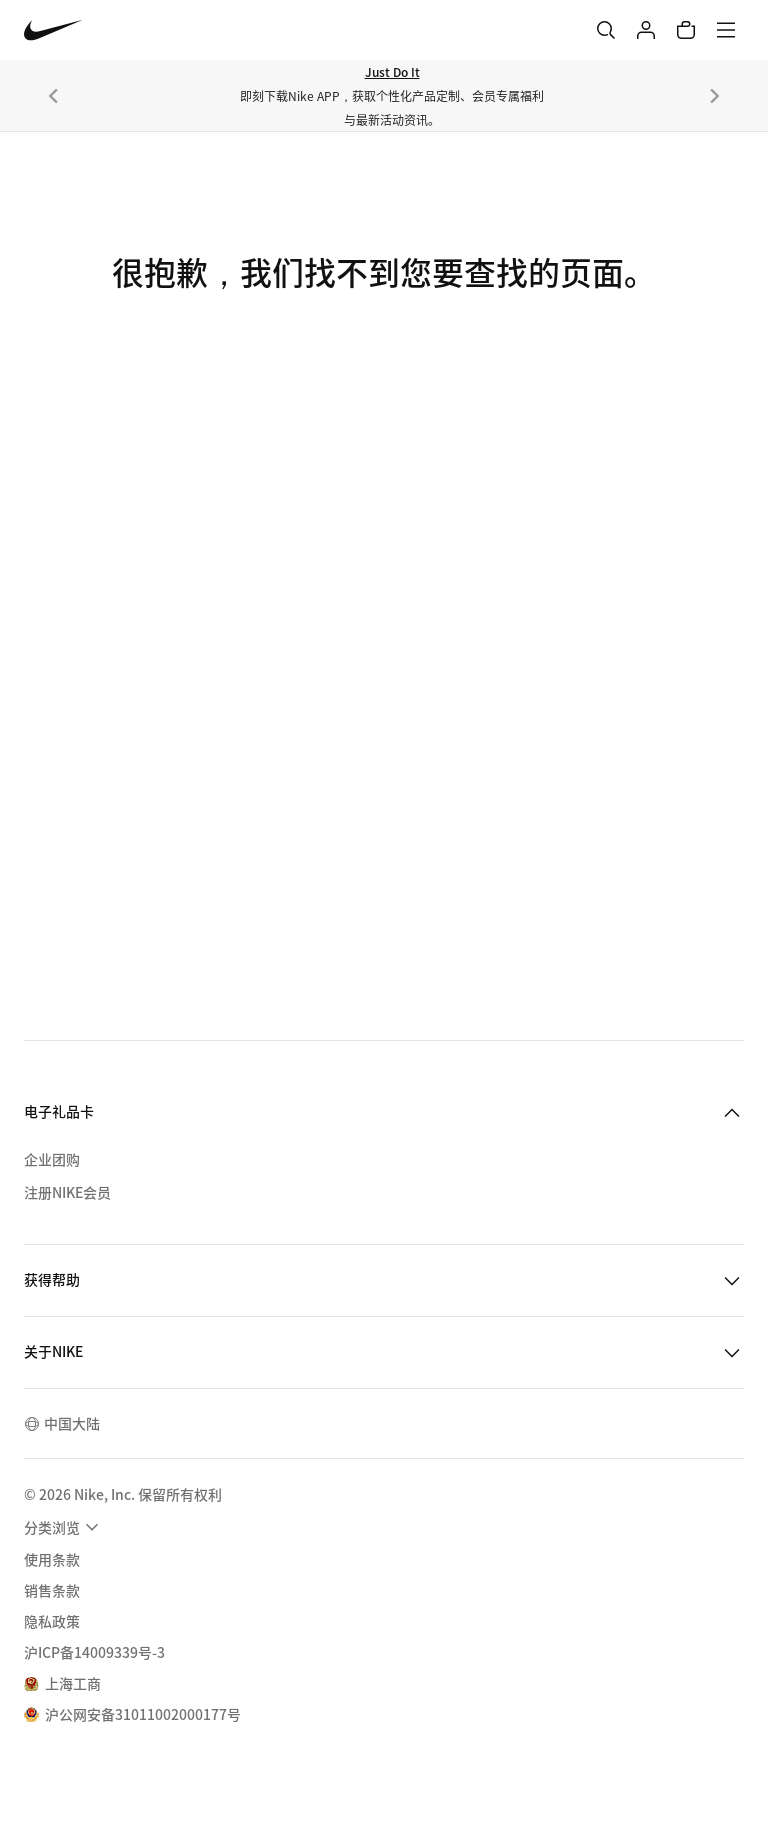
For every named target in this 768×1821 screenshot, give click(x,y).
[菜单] (726, 30)
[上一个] (53, 96)
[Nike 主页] (53, 30)
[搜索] (606, 30)
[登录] (646, 30)
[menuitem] (64, 1527)
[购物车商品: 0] (686, 30)
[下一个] (715, 96)
